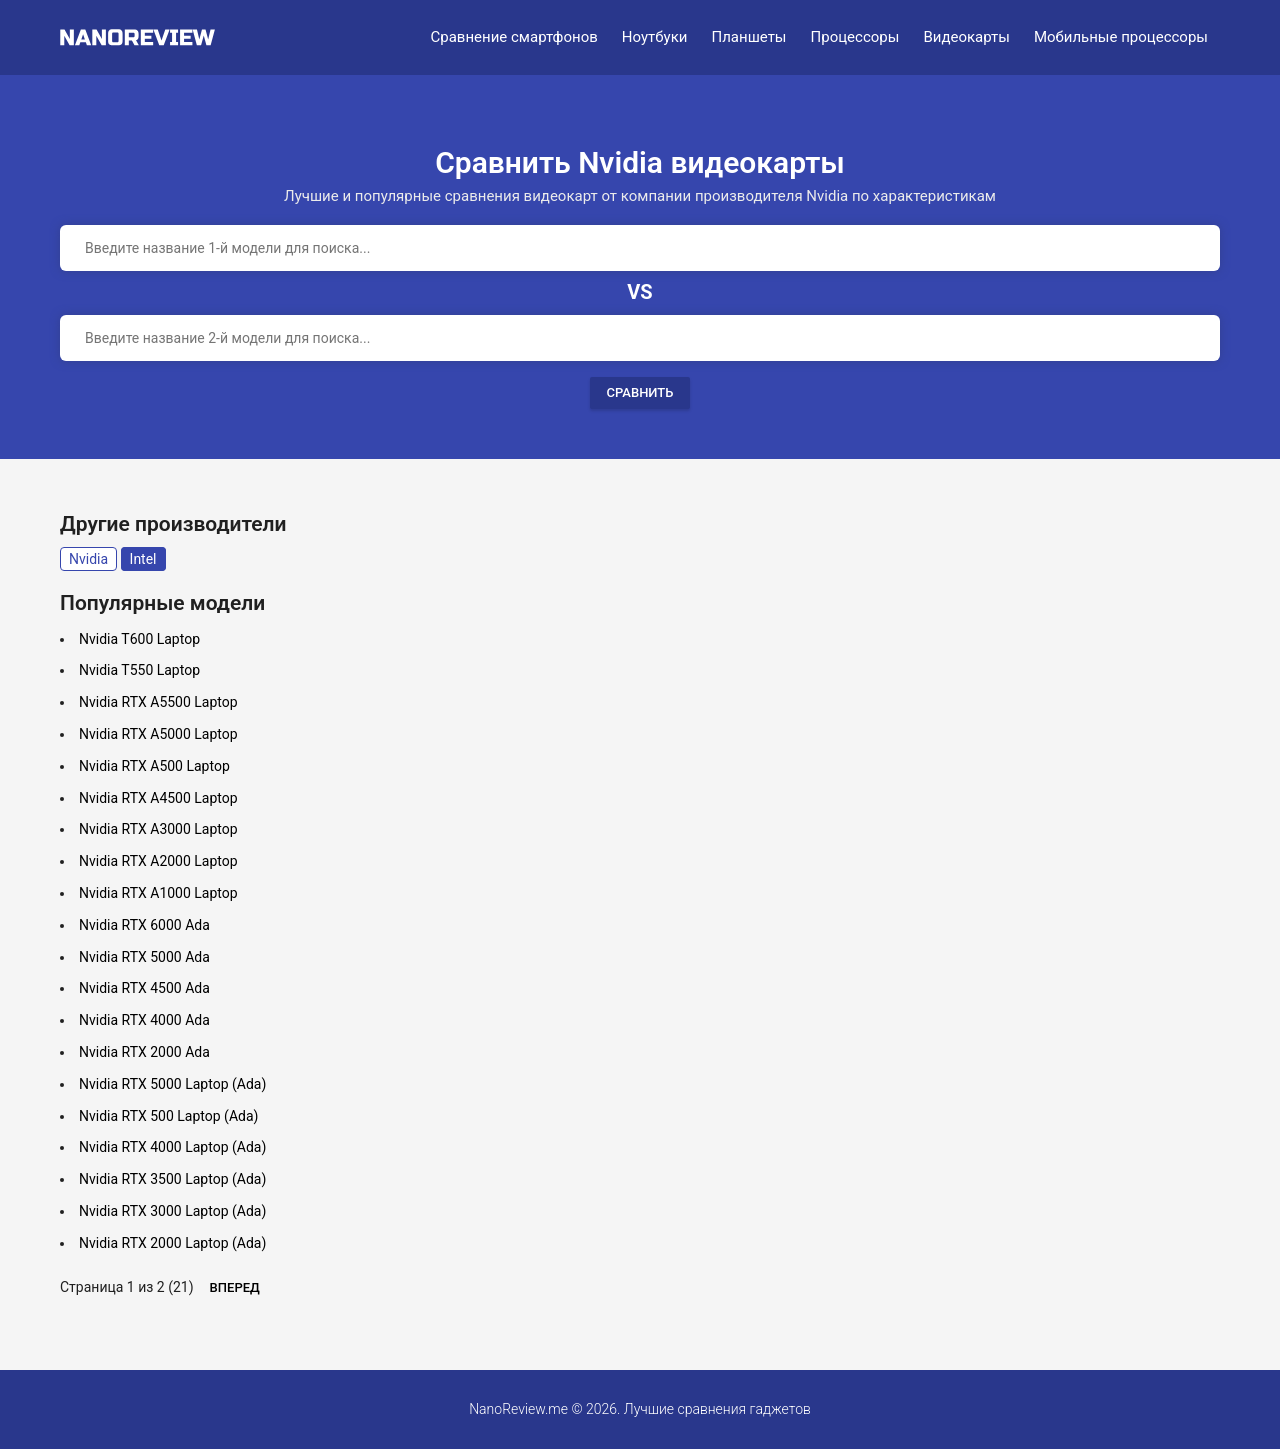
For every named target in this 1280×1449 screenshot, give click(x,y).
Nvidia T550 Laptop (139, 670)
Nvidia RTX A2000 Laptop (158, 861)
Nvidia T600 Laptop (139, 639)
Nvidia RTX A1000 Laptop (158, 893)
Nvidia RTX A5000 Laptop (158, 734)
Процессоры (855, 37)
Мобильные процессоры (1121, 37)
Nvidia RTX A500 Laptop (154, 766)
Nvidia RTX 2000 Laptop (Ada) (172, 1243)
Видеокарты (966, 37)
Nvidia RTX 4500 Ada (144, 988)
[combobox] (640, 248)
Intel (143, 559)
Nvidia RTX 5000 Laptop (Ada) (172, 1084)
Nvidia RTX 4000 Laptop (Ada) (172, 1147)
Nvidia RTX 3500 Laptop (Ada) (172, 1179)
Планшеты (748, 37)
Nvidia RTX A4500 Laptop (158, 798)
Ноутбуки (655, 37)
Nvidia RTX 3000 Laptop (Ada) (172, 1211)
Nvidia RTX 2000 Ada (144, 1052)
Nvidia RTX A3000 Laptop (158, 829)
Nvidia (88, 559)
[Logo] (143, 37)
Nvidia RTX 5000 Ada (144, 957)
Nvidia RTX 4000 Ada (144, 1020)
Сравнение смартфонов (514, 37)
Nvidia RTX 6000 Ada (144, 925)
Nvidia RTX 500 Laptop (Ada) (168, 1116)
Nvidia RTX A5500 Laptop (158, 702)
